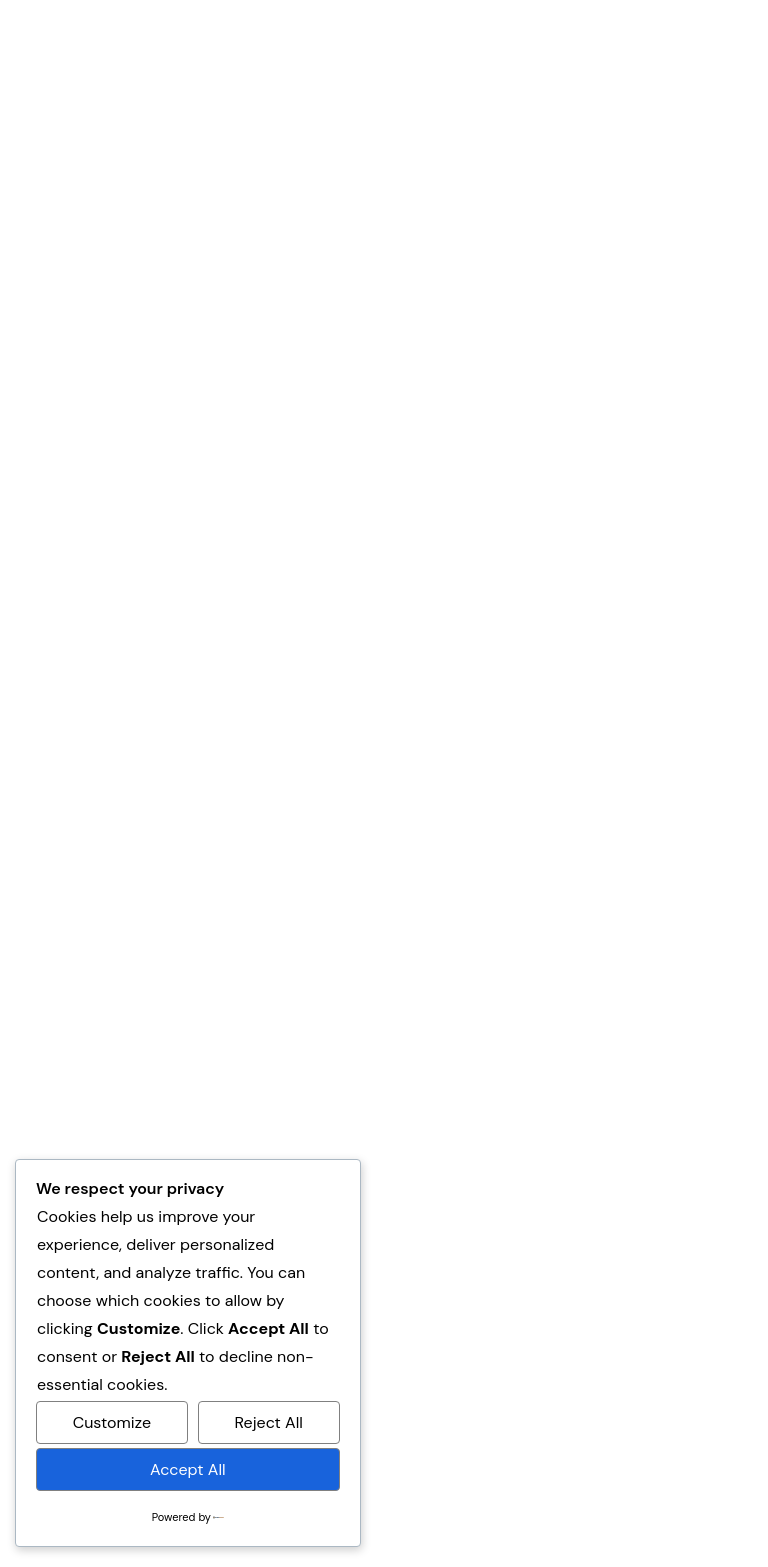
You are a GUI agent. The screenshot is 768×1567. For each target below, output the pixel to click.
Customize (112, 1422)
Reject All (269, 1422)
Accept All (188, 1469)
